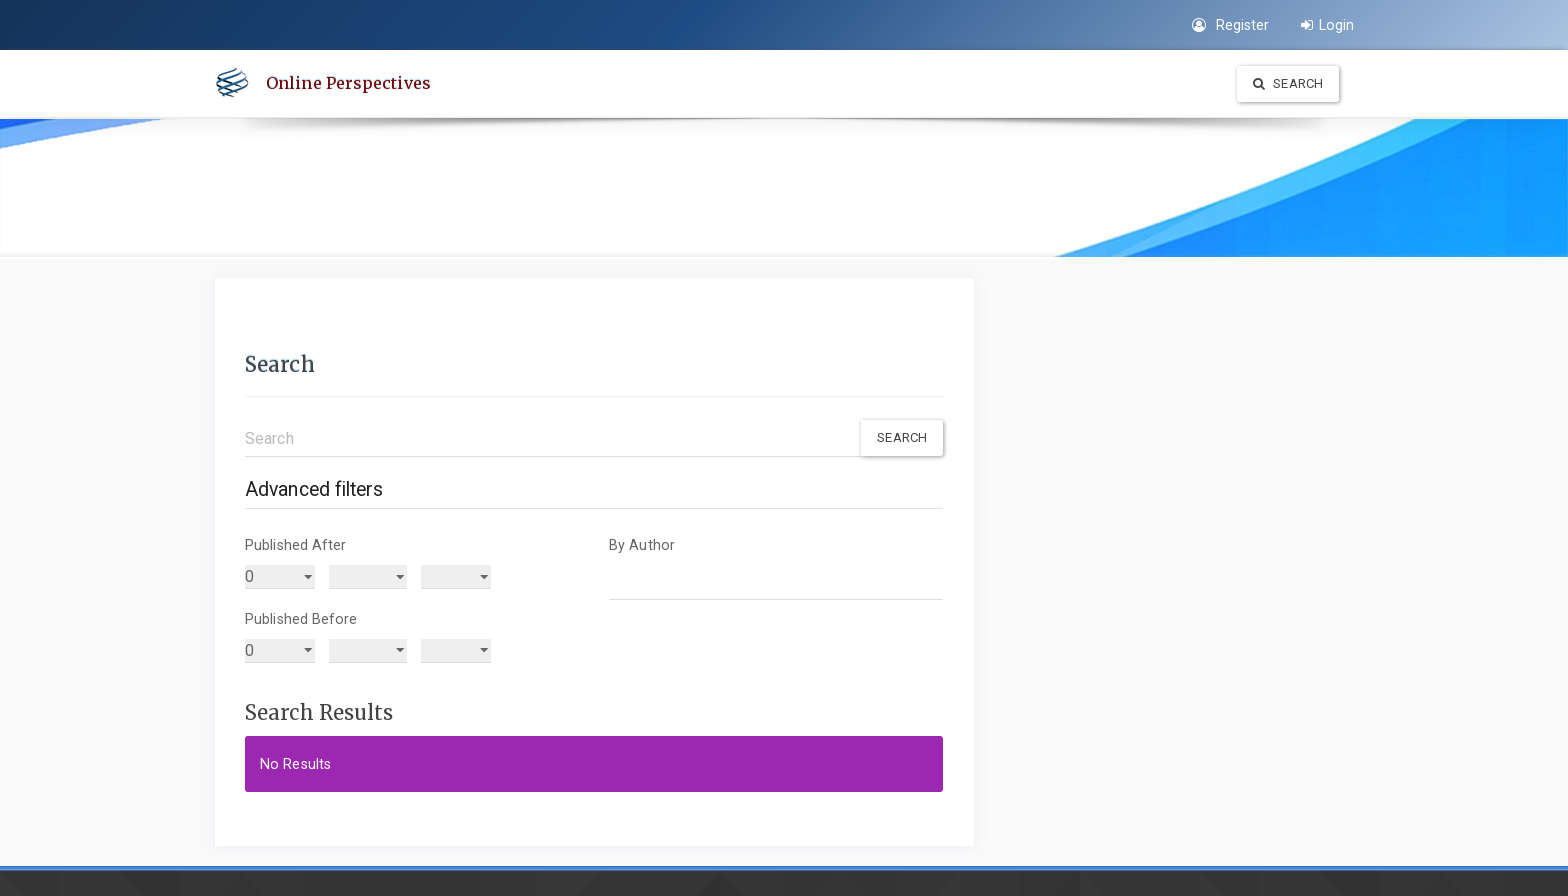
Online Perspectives (348, 83)
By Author (642, 545)
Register (1230, 25)
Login (1327, 25)
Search (1288, 83)
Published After (296, 545)
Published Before (301, 619)
